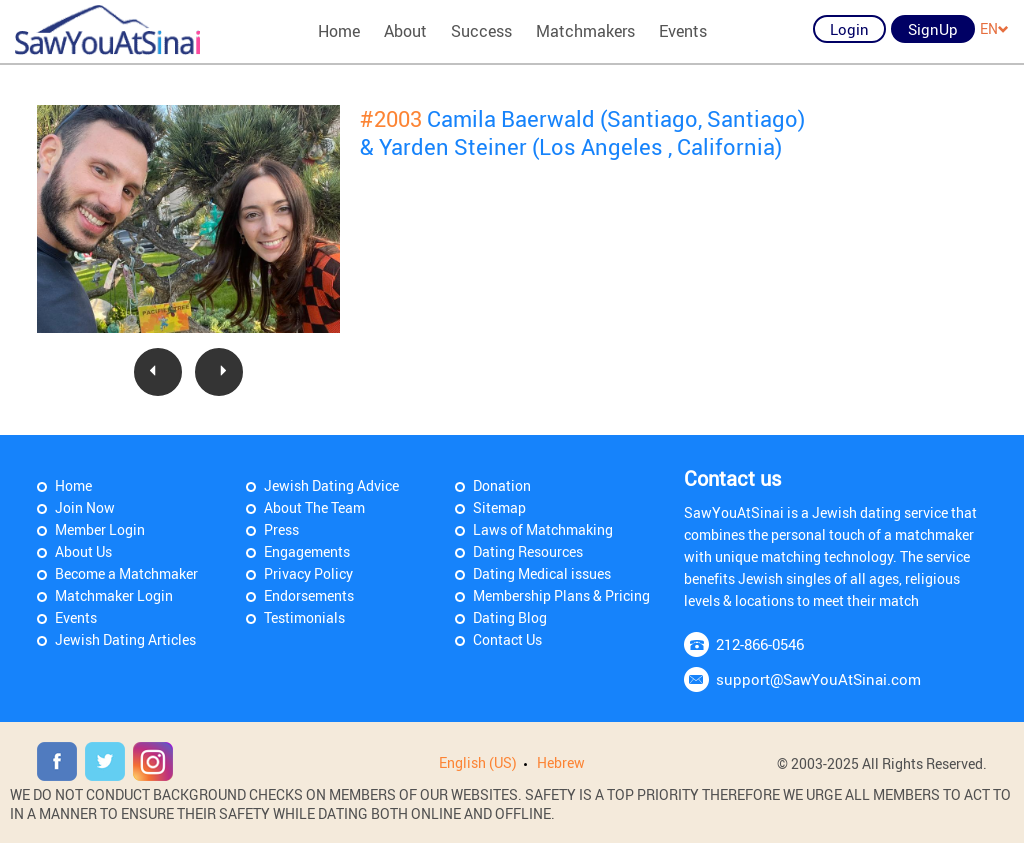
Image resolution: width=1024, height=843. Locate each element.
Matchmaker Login (114, 595)
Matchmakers (585, 31)
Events (683, 31)
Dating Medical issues (542, 573)
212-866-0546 (760, 644)
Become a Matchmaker (126, 573)
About (405, 31)
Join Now (85, 507)
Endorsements (309, 595)
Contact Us (507, 639)
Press (281, 529)
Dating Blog (510, 617)
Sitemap (499, 507)
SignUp (933, 29)
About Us (83, 551)
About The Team (314, 507)
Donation (502, 485)
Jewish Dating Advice (331, 485)
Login (849, 29)
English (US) (478, 762)
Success (481, 31)
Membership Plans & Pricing (561, 595)
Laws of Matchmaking (543, 529)
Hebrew (561, 762)
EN (994, 28)
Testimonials (304, 617)
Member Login (100, 529)
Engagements (307, 551)
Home (339, 31)
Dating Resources (528, 551)
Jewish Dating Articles (125, 639)
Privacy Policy (308, 573)
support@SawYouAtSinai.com (818, 679)
